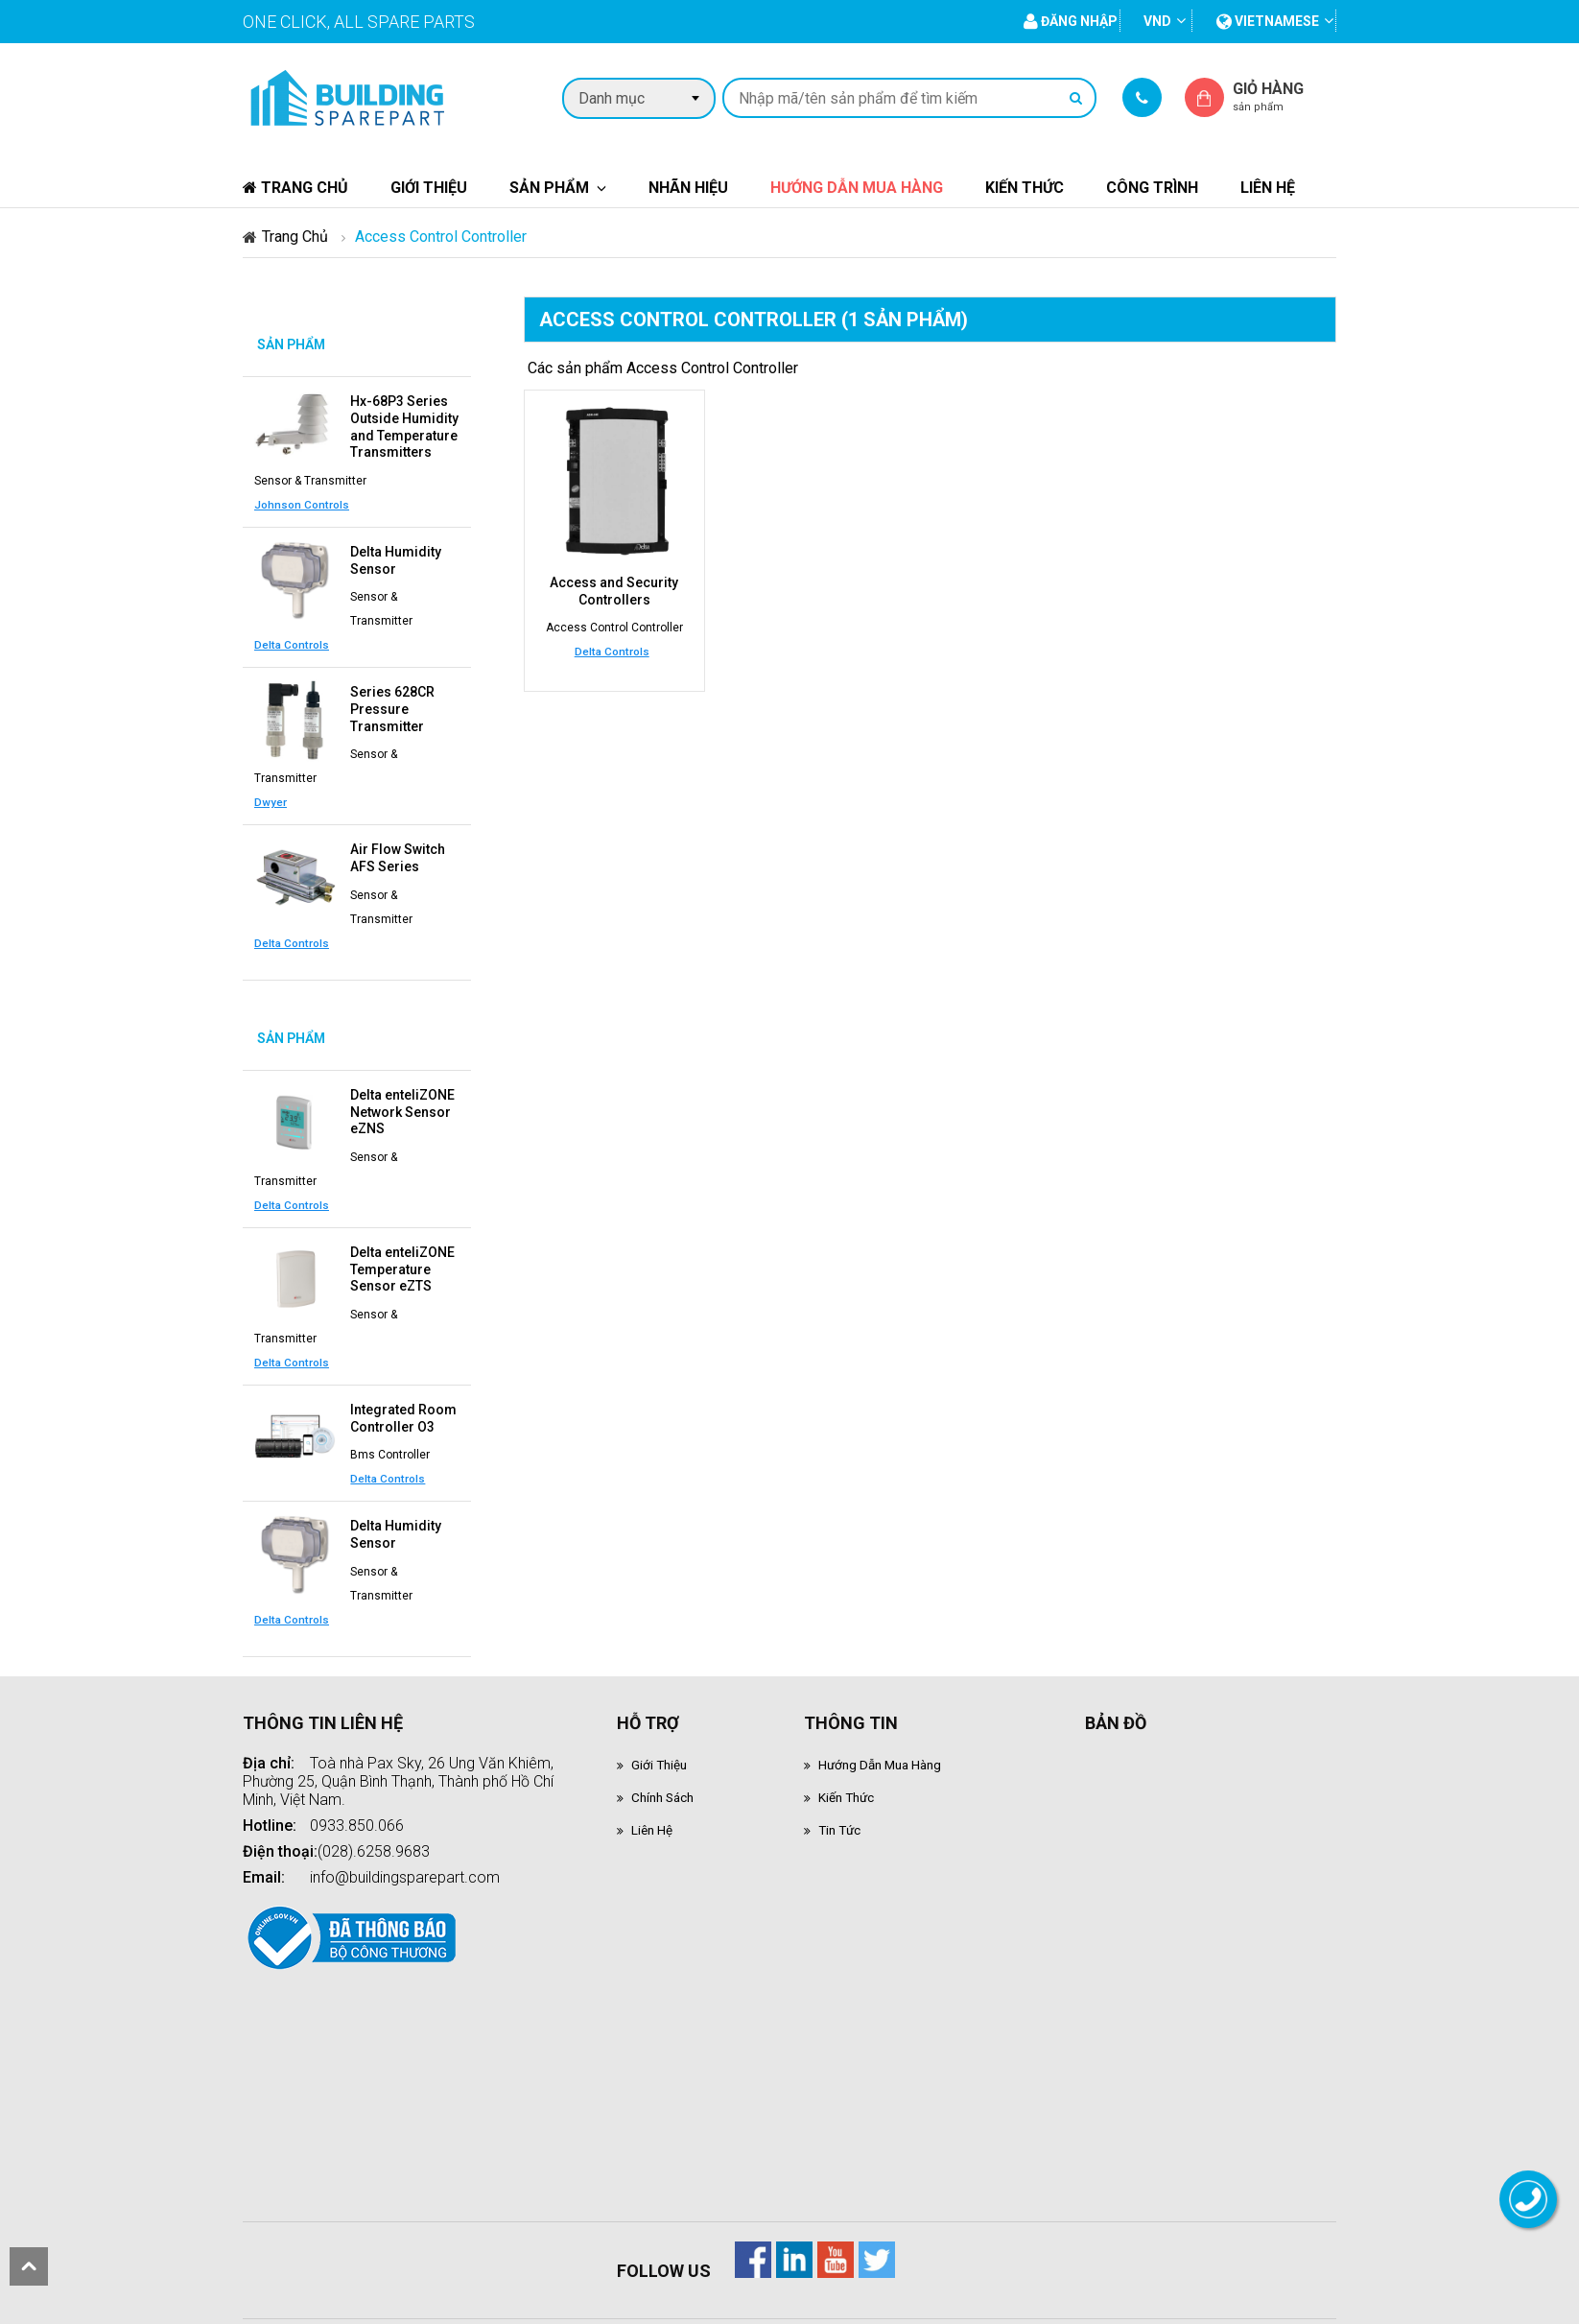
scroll (29, 2266)
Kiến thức (1024, 187)
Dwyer (270, 787)
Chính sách (667, 1764)
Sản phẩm (549, 187)
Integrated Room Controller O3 (403, 1389)
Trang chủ (295, 187)
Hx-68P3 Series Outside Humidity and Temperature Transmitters (404, 424)
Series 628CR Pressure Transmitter (392, 698)
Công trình (1152, 187)
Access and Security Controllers (614, 590)
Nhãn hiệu (688, 187)
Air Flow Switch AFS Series (397, 842)
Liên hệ (1267, 187)
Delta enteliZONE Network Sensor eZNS (402, 1092)
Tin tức (843, 1798)
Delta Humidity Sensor (395, 552)
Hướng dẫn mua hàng (856, 187)
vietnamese (1267, 21)
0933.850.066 (357, 1791)
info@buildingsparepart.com (405, 1843)
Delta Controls (291, 635)
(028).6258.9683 (374, 1817)
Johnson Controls (301, 498)
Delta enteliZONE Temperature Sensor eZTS (402, 1244)
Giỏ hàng (1284, 96)
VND (1157, 21)
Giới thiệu (428, 187)
